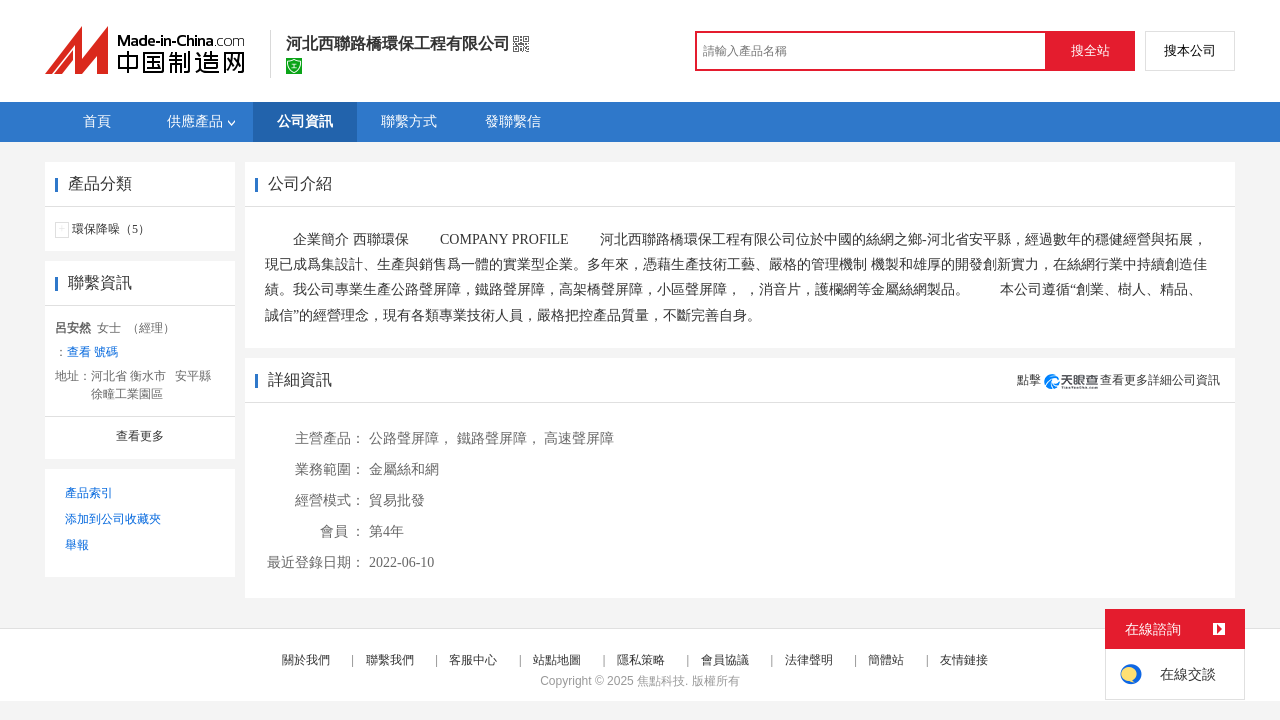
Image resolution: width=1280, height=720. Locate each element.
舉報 (77, 545)
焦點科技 (661, 681)
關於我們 (306, 660)
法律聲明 (809, 660)
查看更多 (140, 436)
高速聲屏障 (579, 438)
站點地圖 (557, 660)
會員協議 (725, 660)
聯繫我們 (390, 660)
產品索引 (89, 493)
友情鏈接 (964, 660)
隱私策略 (641, 660)
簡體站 (886, 660)
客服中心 (473, 660)
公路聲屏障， (411, 438)
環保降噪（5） (111, 229)
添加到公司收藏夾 (113, 519)
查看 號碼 (92, 352)
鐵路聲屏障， (499, 438)
